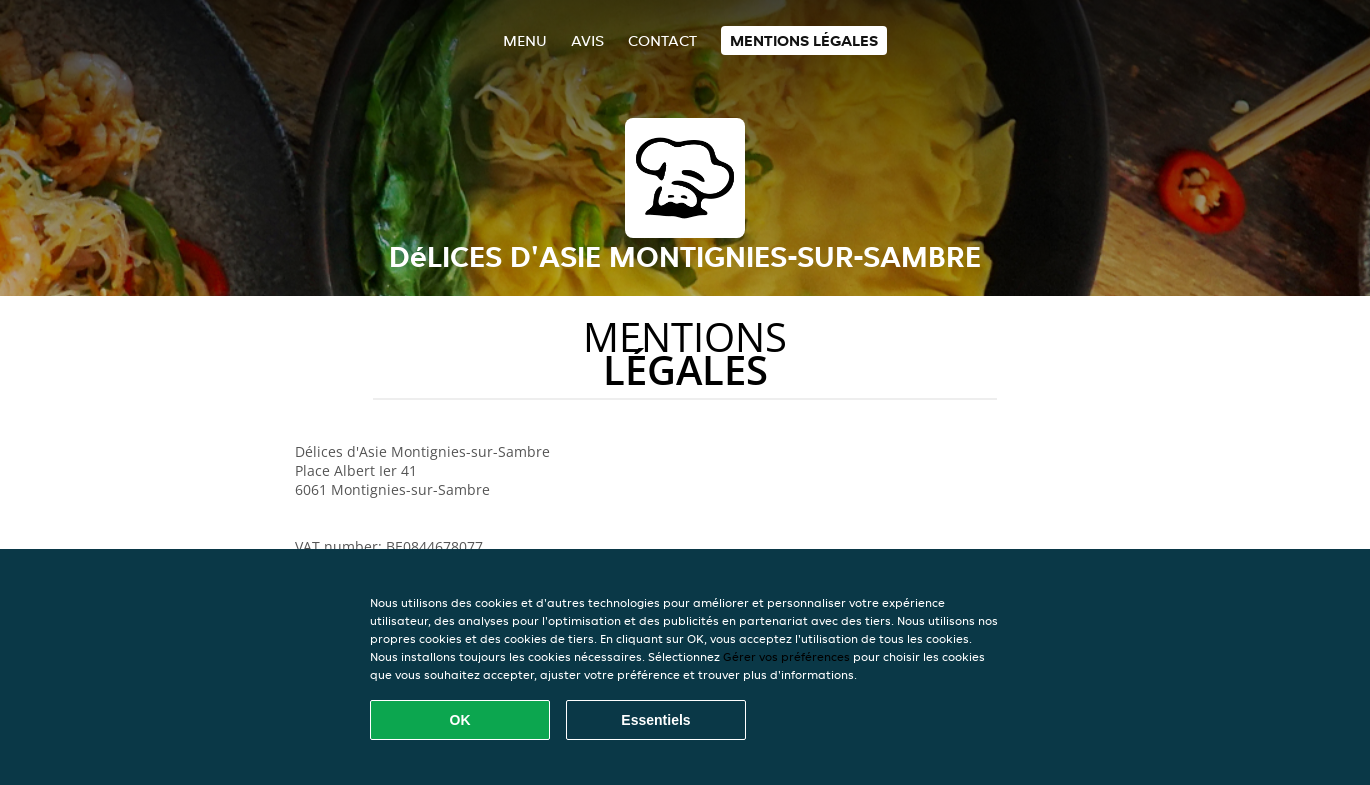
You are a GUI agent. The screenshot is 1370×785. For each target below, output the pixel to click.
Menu (525, 40)
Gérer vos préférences (786, 656)
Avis (587, 40)
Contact (662, 40)
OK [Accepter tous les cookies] (460, 720)
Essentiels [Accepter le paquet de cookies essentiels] (655, 720)
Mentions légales (804, 40)
